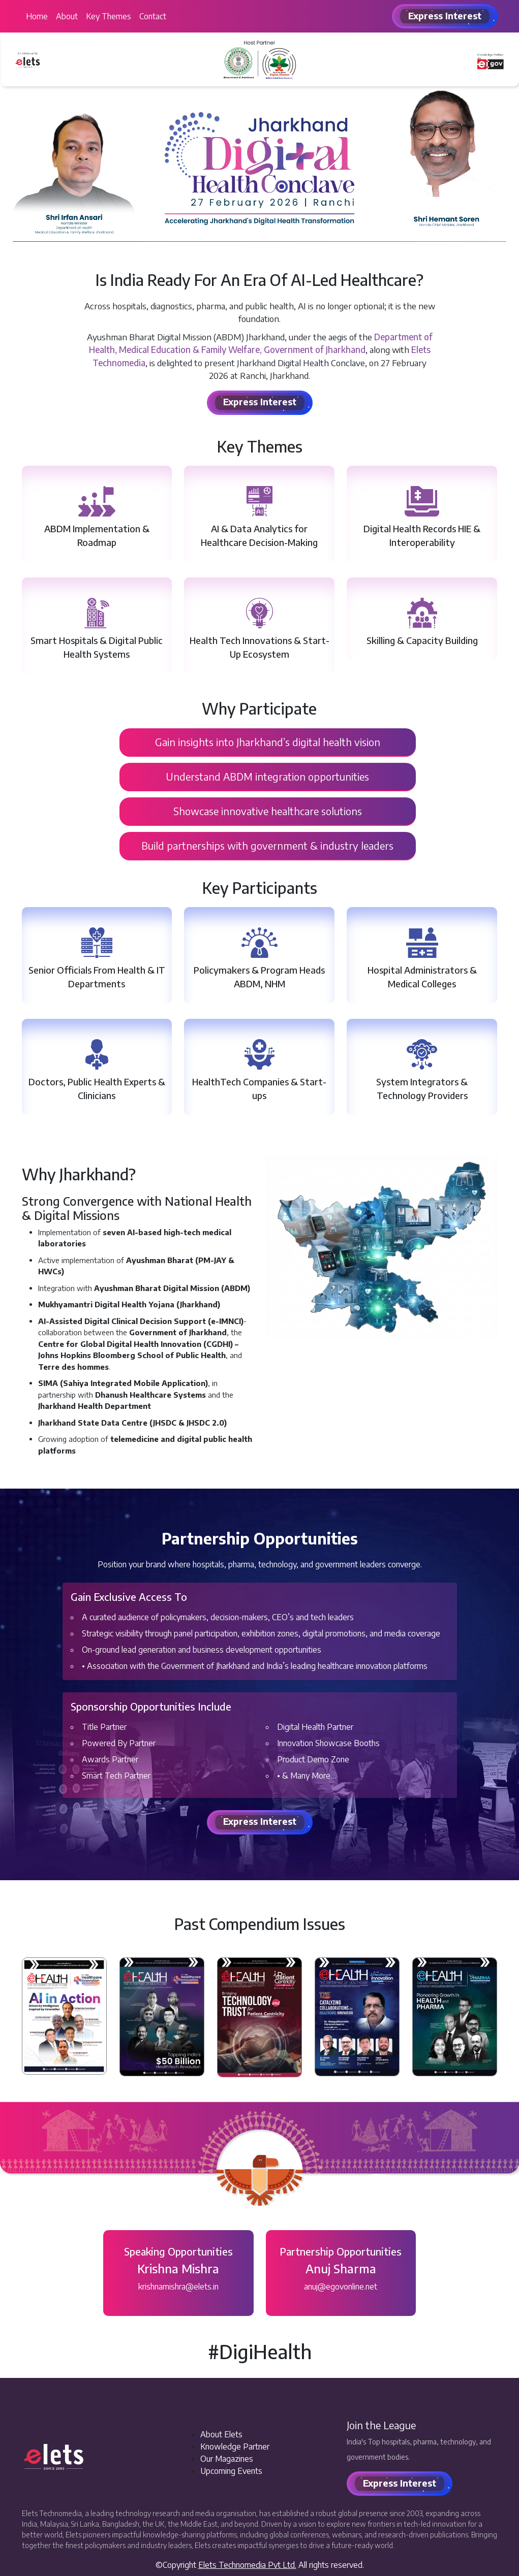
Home (37, 16)
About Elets (221, 2434)
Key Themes (108, 16)
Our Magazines (226, 2459)
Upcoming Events (231, 2471)
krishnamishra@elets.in (178, 2286)
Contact (152, 16)
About (67, 16)
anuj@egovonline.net (340, 2286)
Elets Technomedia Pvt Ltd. (247, 2565)
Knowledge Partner (234, 2446)
